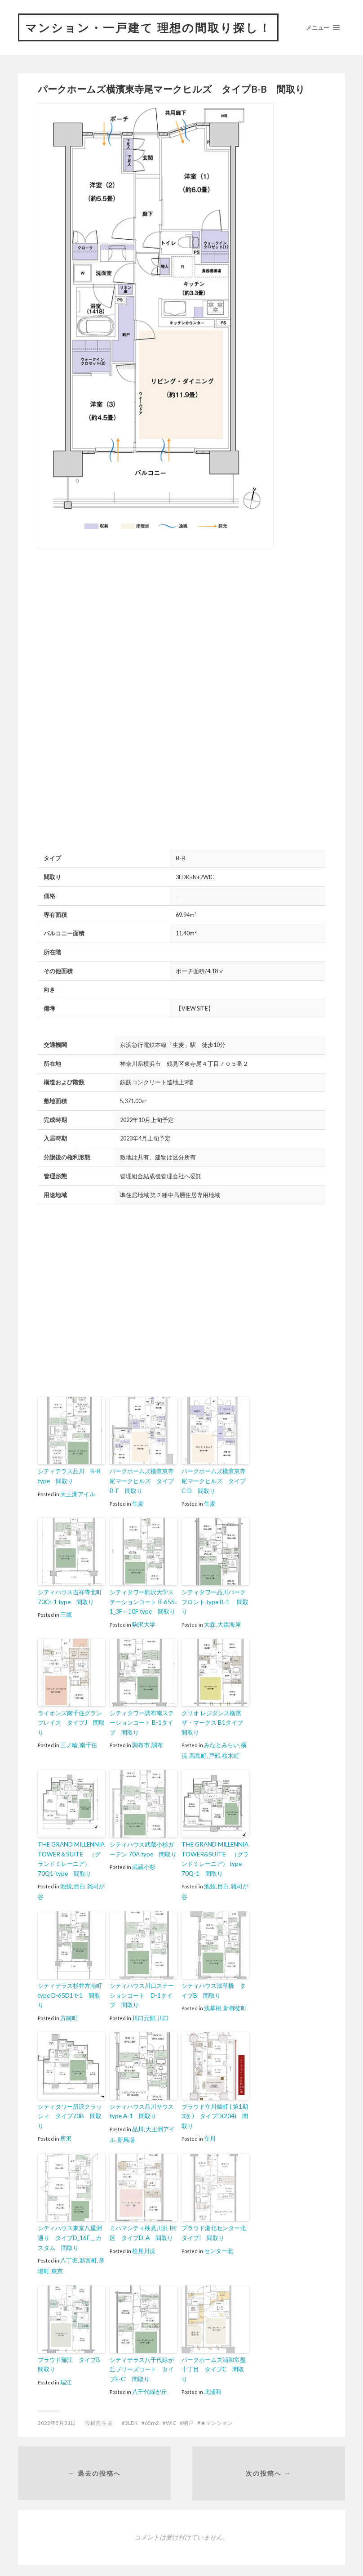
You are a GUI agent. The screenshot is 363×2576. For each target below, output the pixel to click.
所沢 (66, 2132)
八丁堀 (69, 2253)
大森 (210, 1622)
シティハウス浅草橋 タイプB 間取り (214, 1986)
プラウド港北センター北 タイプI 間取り (215, 2226)
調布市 (141, 1742)
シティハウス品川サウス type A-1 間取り (142, 2105)
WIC (171, 2414)
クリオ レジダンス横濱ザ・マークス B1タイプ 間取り (215, 1721)
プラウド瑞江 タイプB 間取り (71, 2357)
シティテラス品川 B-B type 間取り (69, 1476)
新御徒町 (235, 2003)
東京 (57, 2263)
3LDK (131, 2414)
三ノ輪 (69, 1742)
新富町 (88, 2253)
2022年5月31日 (57, 2414)
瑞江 (66, 2374)
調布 (157, 1742)
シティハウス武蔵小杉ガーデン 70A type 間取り (143, 1846)
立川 (210, 2132)
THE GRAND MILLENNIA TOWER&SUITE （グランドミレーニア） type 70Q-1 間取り (214, 1855)
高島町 (198, 1753)
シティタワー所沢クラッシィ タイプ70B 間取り (70, 2110)
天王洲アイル (77, 1493)
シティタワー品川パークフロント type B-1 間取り (215, 1601)
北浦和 (212, 2384)
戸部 (214, 1753)
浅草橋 (212, 2003)
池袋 (66, 1882)
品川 (138, 2123)
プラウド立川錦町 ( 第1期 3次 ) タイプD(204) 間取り (215, 2110)
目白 (79, 1882)
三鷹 (66, 1613)
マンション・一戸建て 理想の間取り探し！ (152, 27)
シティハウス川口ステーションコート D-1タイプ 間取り (142, 1991)
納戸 (188, 2414)
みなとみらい (221, 1742)
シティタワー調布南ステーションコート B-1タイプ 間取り (142, 1721)
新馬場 (126, 2133)
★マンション (216, 2414)
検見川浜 (143, 2244)
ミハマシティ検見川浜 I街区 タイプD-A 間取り (143, 2226)
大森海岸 (229, 1622)
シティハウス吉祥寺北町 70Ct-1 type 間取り (70, 1596)
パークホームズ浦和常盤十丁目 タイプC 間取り (214, 2362)
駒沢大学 (143, 1622)
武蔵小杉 (143, 1863)
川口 (163, 2012)
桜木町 (230, 1753)
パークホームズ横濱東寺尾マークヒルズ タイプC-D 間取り (214, 1481)
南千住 (88, 1742)
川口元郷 (143, 2012)
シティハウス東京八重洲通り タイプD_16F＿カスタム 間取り (70, 2231)
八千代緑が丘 (149, 2384)
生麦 (138, 1503)
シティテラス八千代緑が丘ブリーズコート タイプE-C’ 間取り (142, 2362)
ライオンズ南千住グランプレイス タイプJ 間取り (71, 1721)
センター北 (218, 2244)
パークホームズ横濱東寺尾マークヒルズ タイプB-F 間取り (142, 1481)
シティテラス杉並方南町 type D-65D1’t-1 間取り (70, 1991)
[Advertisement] (113, 626)
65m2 (152, 2414)
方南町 (69, 2012)
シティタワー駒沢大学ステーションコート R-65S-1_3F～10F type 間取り (143, 1601)
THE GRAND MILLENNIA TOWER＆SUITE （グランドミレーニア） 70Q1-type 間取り (71, 1855)
